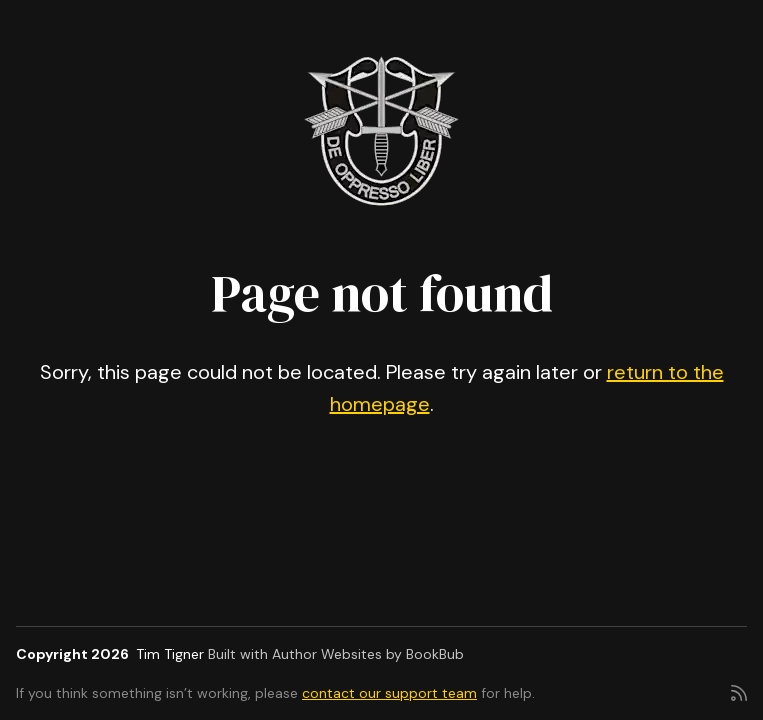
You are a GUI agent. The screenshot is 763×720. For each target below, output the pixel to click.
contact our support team (389, 693)
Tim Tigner (170, 654)
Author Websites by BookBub (368, 654)
